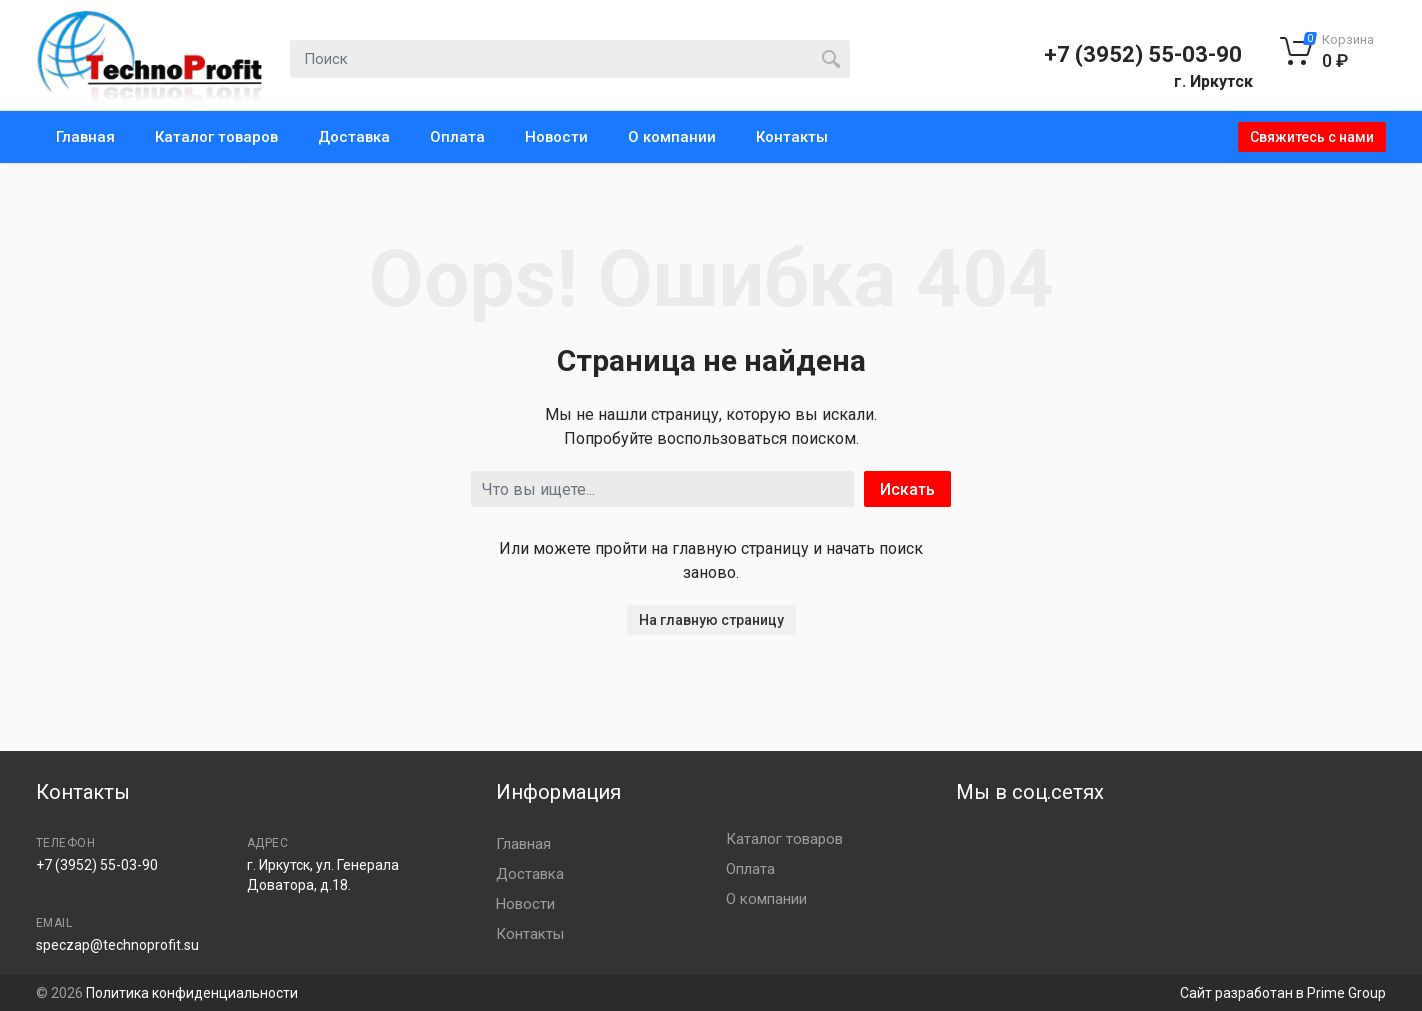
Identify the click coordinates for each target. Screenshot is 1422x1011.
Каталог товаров (216, 137)
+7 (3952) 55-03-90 (1143, 54)
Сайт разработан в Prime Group (1283, 993)
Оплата (457, 137)
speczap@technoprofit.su (117, 945)
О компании (672, 137)
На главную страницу (711, 620)
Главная (85, 137)
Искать (907, 489)
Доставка (354, 137)
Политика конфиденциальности (192, 993)
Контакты (792, 137)
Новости (556, 137)
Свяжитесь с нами (1312, 137)
